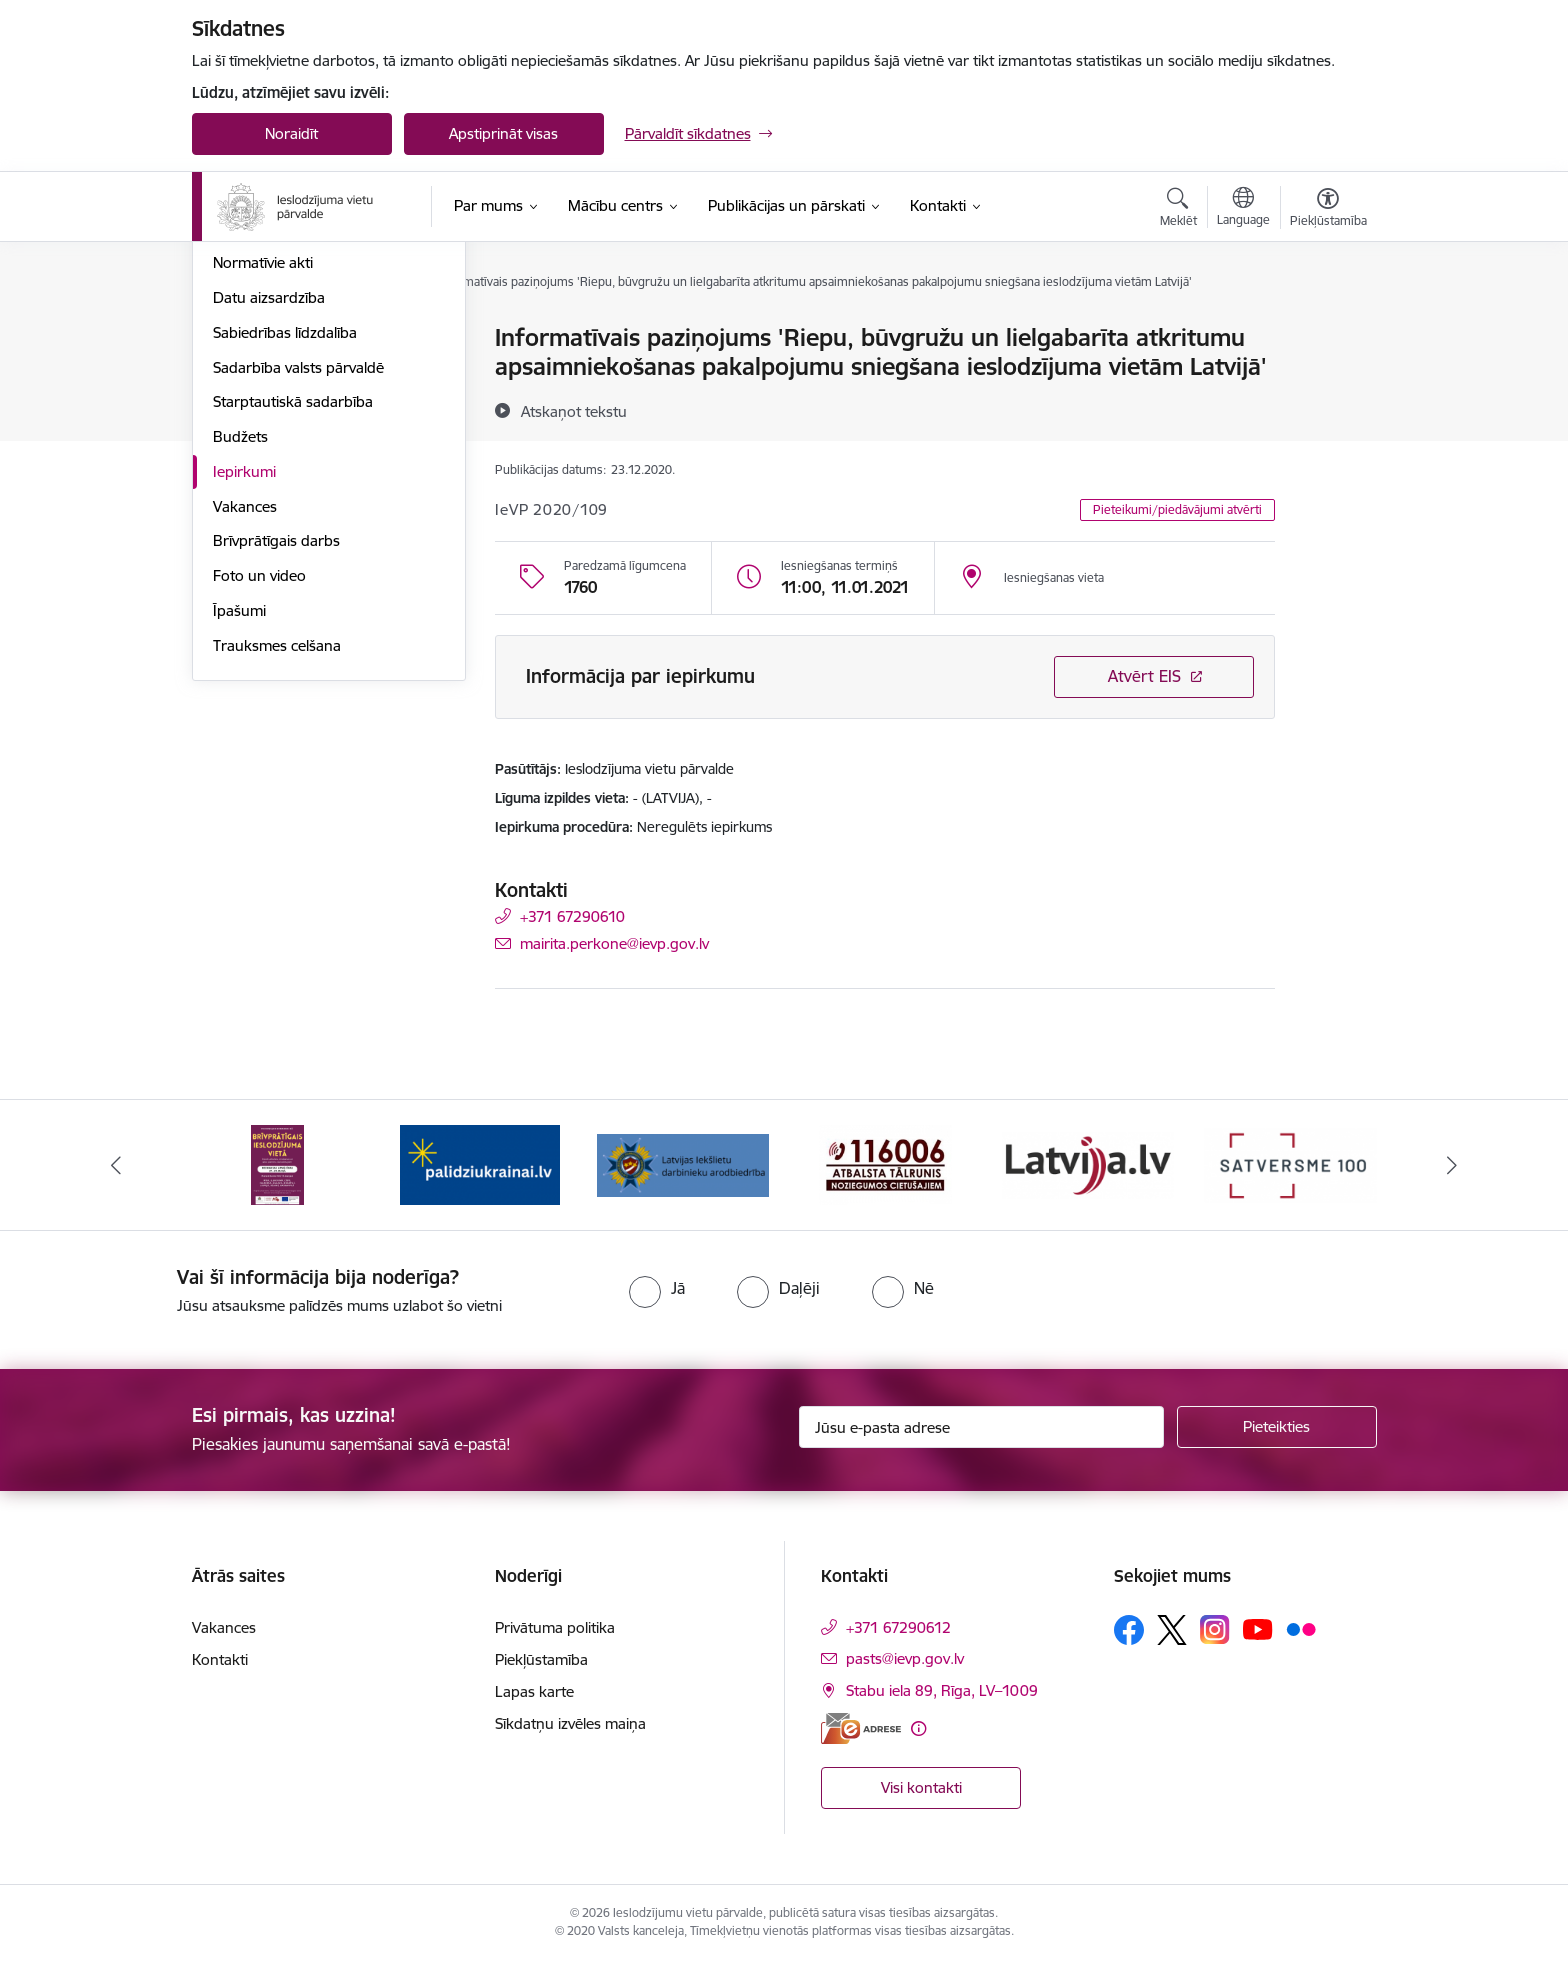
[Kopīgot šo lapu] (1327, 379)
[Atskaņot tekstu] (574, 411)
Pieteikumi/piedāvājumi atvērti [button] (1177, 509)
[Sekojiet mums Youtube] (1258, 1629)
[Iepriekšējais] (116, 1165)
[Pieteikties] (1277, 1427)
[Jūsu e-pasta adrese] (981, 1427)
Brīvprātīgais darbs (276, 756)
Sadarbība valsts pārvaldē (298, 582)
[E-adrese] (861, 1728)
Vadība (236, 339)
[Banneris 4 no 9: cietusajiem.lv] (885, 1163)
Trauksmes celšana (277, 860)
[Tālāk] (1453, 1165)
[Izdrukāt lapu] (1327, 329)
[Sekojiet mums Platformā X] (1172, 1630)
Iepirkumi (244, 686)
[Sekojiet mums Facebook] (1129, 1630)
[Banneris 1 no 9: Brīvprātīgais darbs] (277, 1163)
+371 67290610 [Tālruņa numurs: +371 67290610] (572, 916)
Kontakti (220, 1659)
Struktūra (245, 373)
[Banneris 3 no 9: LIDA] (683, 1163)
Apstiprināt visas (503, 133)
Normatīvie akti (263, 478)
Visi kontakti (921, 1787)
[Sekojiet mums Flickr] (1301, 1629)
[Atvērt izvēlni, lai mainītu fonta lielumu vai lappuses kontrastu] (1328, 210)
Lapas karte (534, 1691)
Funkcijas (244, 408)
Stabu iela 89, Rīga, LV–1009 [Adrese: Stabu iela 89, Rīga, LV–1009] (942, 1690)
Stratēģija (244, 443)
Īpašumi (239, 825)
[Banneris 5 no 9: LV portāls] (1088, 1163)
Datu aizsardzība (269, 512)
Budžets (240, 651)
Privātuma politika (555, 1627)
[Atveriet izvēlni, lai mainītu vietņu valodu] (1243, 209)
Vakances (245, 721)
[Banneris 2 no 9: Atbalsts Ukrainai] (480, 1163)
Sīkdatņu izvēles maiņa (570, 1723)
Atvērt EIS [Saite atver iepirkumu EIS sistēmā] (1144, 676)
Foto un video (259, 790)
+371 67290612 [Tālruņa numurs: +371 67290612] (898, 1627)
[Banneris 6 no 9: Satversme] (1290, 1163)
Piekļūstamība (541, 1659)
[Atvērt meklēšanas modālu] (1178, 210)
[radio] (657, 1288)
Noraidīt (291, 133)
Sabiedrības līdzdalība (285, 547)
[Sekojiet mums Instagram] (1215, 1629)
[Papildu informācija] (918, 1728)
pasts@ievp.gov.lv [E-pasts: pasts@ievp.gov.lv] (905, 1658)
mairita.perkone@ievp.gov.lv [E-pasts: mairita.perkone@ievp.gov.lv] (614, 943)
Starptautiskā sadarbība (293, 617)
